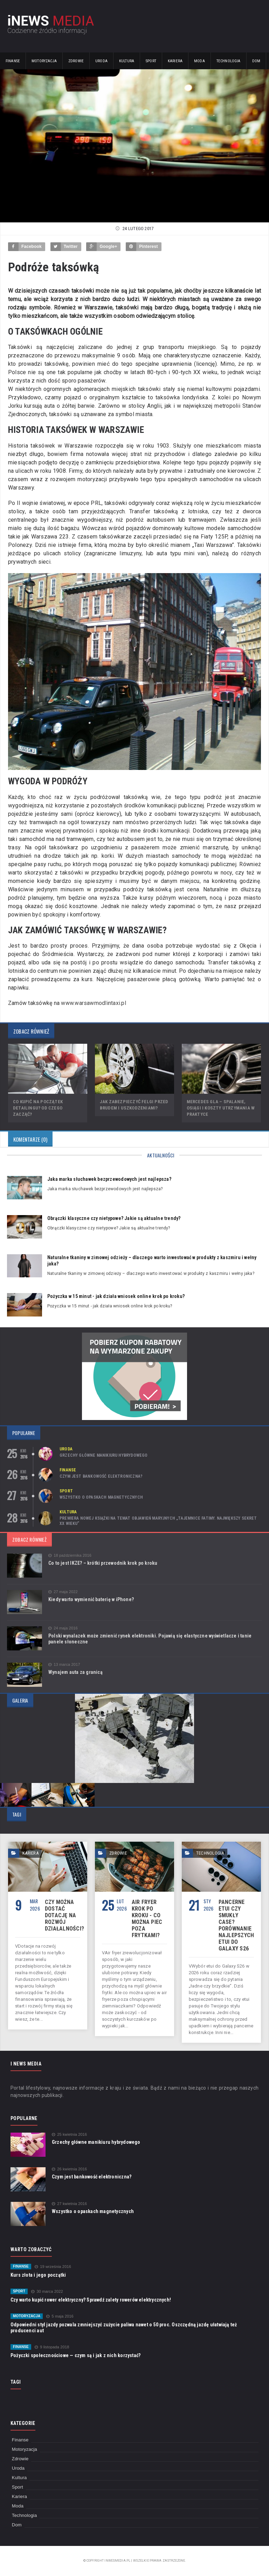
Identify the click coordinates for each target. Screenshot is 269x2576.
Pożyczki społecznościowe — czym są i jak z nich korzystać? (75, 2355)
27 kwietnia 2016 (69, 2204)
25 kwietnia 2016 (69, 2134)
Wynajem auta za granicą (75, 1672)
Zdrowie (76, 61)
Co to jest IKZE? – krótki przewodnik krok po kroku (103, 1563)
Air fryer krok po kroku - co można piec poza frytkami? (147, 1919)
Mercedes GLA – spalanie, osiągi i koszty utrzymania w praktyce (221, 1108)
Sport (151, 61)
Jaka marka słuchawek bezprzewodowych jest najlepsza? (109, 1179)
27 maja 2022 (63, 1592)
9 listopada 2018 (52, 2347)
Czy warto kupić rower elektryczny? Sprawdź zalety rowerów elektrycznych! (91, 2300)
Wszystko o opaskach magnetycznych (101, 1497)
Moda (199, 61)
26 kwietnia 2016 (69, 2169)
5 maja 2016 (60, 2316)
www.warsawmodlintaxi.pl (93, 1003)
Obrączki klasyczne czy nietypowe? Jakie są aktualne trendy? (113, 1218)
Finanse (13, 61)
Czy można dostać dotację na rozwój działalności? (64, 1915)
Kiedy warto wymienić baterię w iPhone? (91, 1599)
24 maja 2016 (63, 1628)
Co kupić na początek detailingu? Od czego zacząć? (38, 1108)
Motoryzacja (44, 61)
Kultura (126, 61)
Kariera (175, 61)
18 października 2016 (69, 1555)
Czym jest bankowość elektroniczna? (101, 1476)
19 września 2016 (53, 2267)
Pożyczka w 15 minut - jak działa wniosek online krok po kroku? (116, 1296)
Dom (256, 61)
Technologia (228, 61)
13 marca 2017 (64, 1665)
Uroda (101, 61)
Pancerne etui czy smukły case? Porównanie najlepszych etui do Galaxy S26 (236, 1925)
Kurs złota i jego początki (38, 2275)
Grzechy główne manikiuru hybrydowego (103, 1455)
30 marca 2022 (47, 2291)
